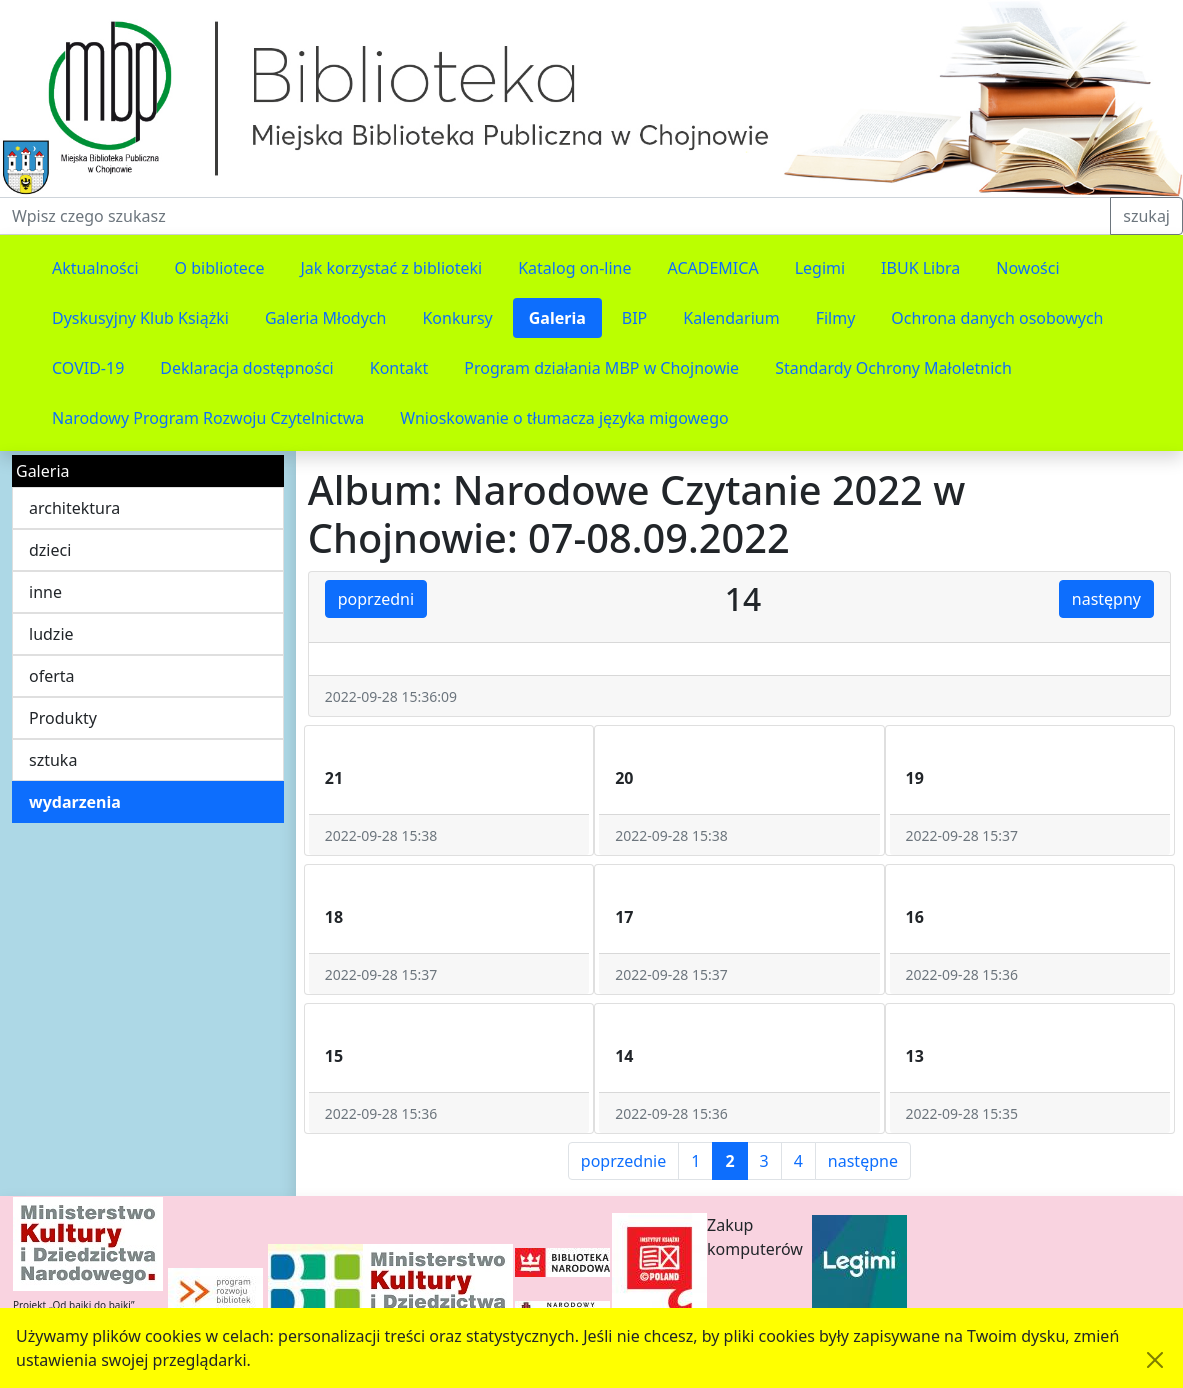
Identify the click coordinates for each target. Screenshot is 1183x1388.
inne (45, 592)
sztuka (53, 760)
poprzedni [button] (376, 599)
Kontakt (399, 368)
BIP (635, 318)
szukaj (1146, 216)
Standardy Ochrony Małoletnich (893, 368)
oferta (52, 676)
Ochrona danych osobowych (997, 318)
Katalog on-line (574, 268)
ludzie (51, 634)
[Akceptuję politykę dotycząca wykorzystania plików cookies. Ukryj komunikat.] (1155, 1360)
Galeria (557, 318)
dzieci (50, 550)
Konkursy (457, 318)
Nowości (1027, 268)
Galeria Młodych (326, 318)
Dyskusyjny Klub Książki (140, 318)
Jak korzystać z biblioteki (391, 268)
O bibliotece (220, 268)
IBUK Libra (920, 268)
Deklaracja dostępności (246, 368)
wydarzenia (75, 802)
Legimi (820, 268)
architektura (74, 508)
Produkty (63, 718)
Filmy (836, 318)
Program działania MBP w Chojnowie (601, 368)
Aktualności (95, 268)
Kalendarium (731, 318)
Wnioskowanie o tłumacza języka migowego (564, 418)
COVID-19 (88, 368)
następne (863, 1161)
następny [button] (1106, 599)
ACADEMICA (713, 268)
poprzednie (623, 1161)
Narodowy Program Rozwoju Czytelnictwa (208, 418)
